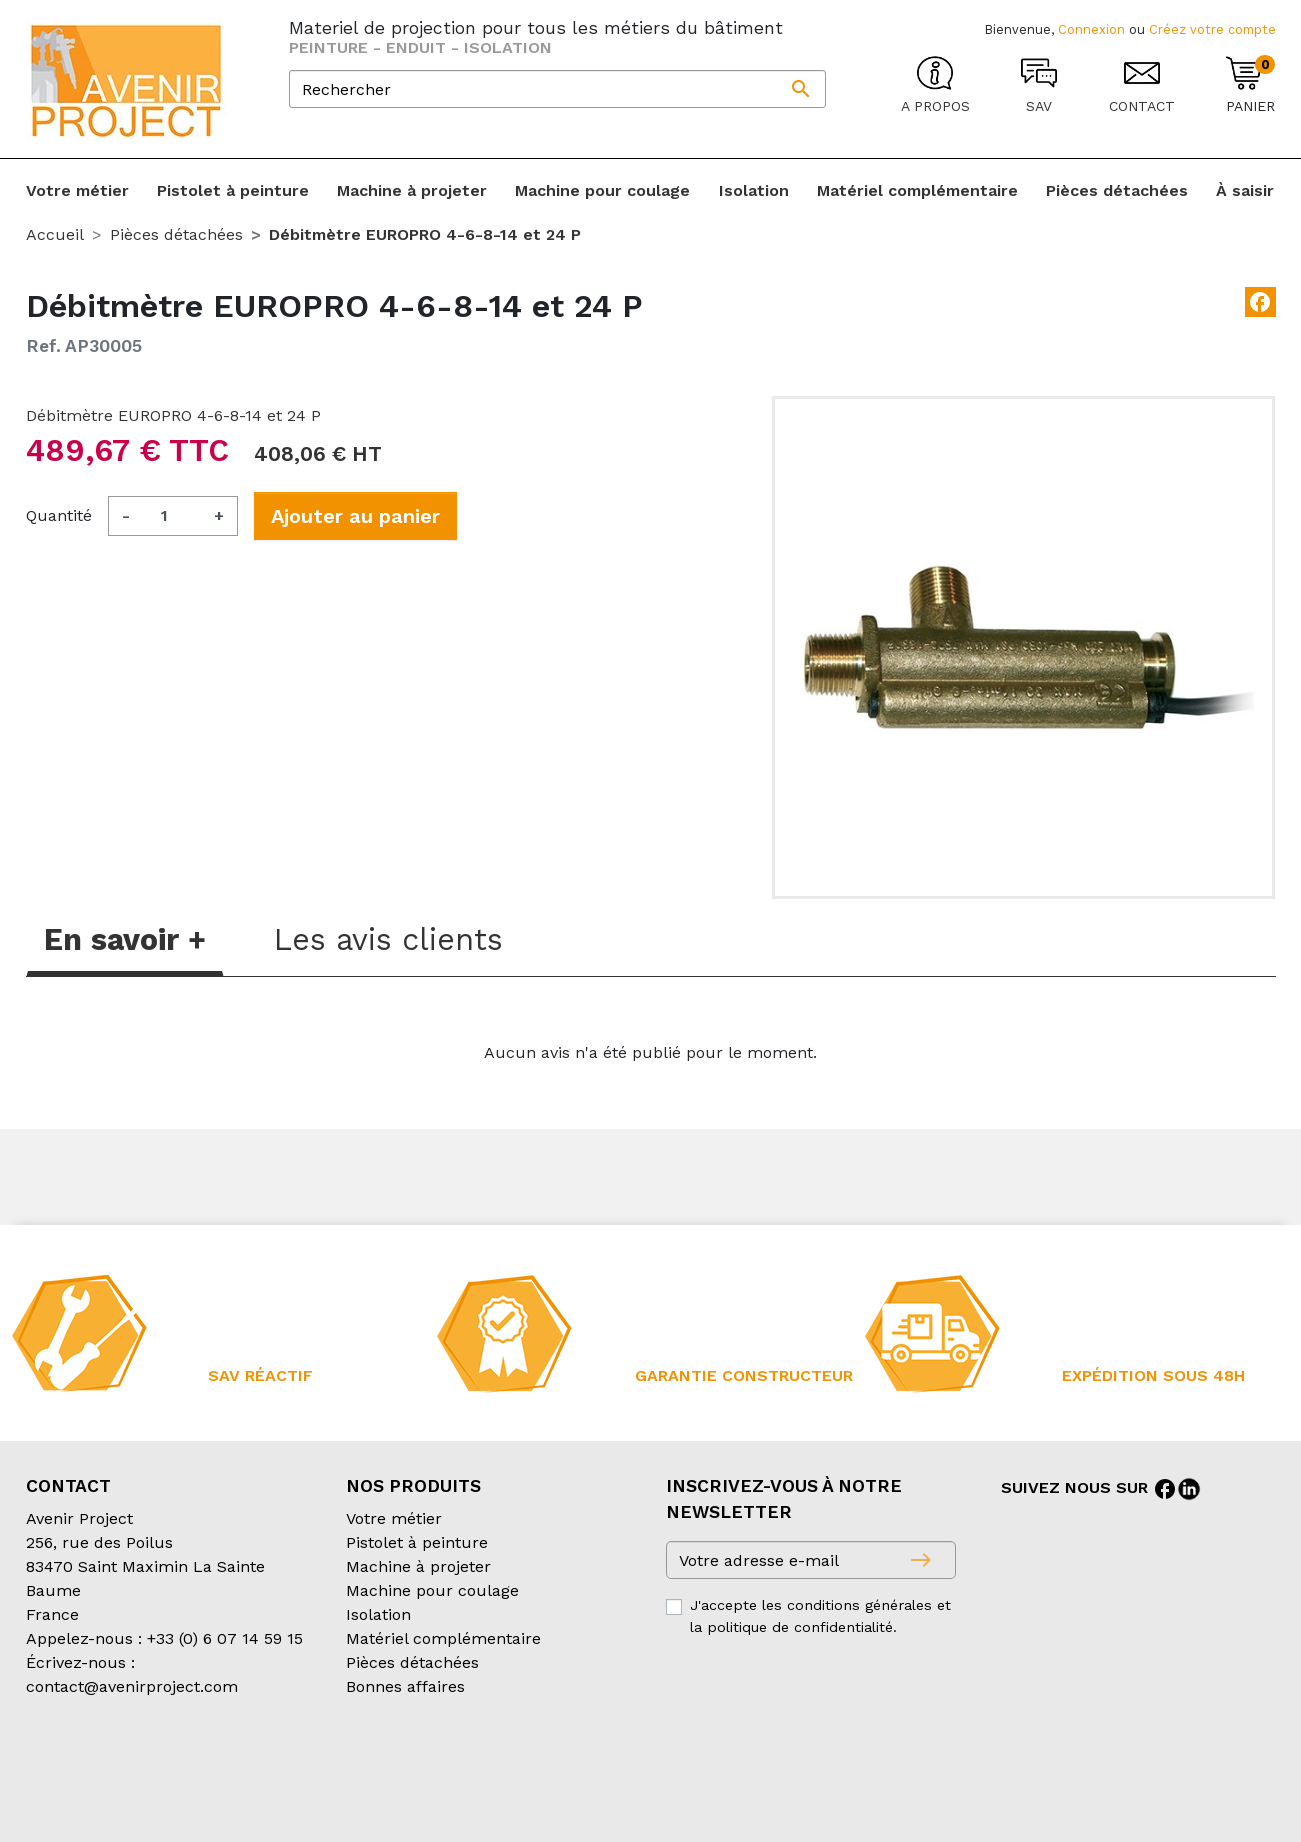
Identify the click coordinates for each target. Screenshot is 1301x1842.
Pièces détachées (412, 1662)
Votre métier (394, 1518)
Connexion (1091, 29)
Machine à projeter (418, 1566)
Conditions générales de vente (142, 1766)
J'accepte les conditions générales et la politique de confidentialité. (820, 1616)
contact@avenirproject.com (132, 1686)
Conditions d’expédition (361, 1766)
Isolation (378, 1614)
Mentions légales (529, 1766)
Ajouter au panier (355, 516)
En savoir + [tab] (125, 939)
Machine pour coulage (432, 1590)
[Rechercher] (557, 89)
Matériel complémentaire (443, 1638)
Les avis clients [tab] (388, 939)
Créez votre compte (1212, 29)
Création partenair (106, 1790)
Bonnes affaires (405, 1686)
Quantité (59, 515)
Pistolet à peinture (417, 1542)
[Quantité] (172, 516)
